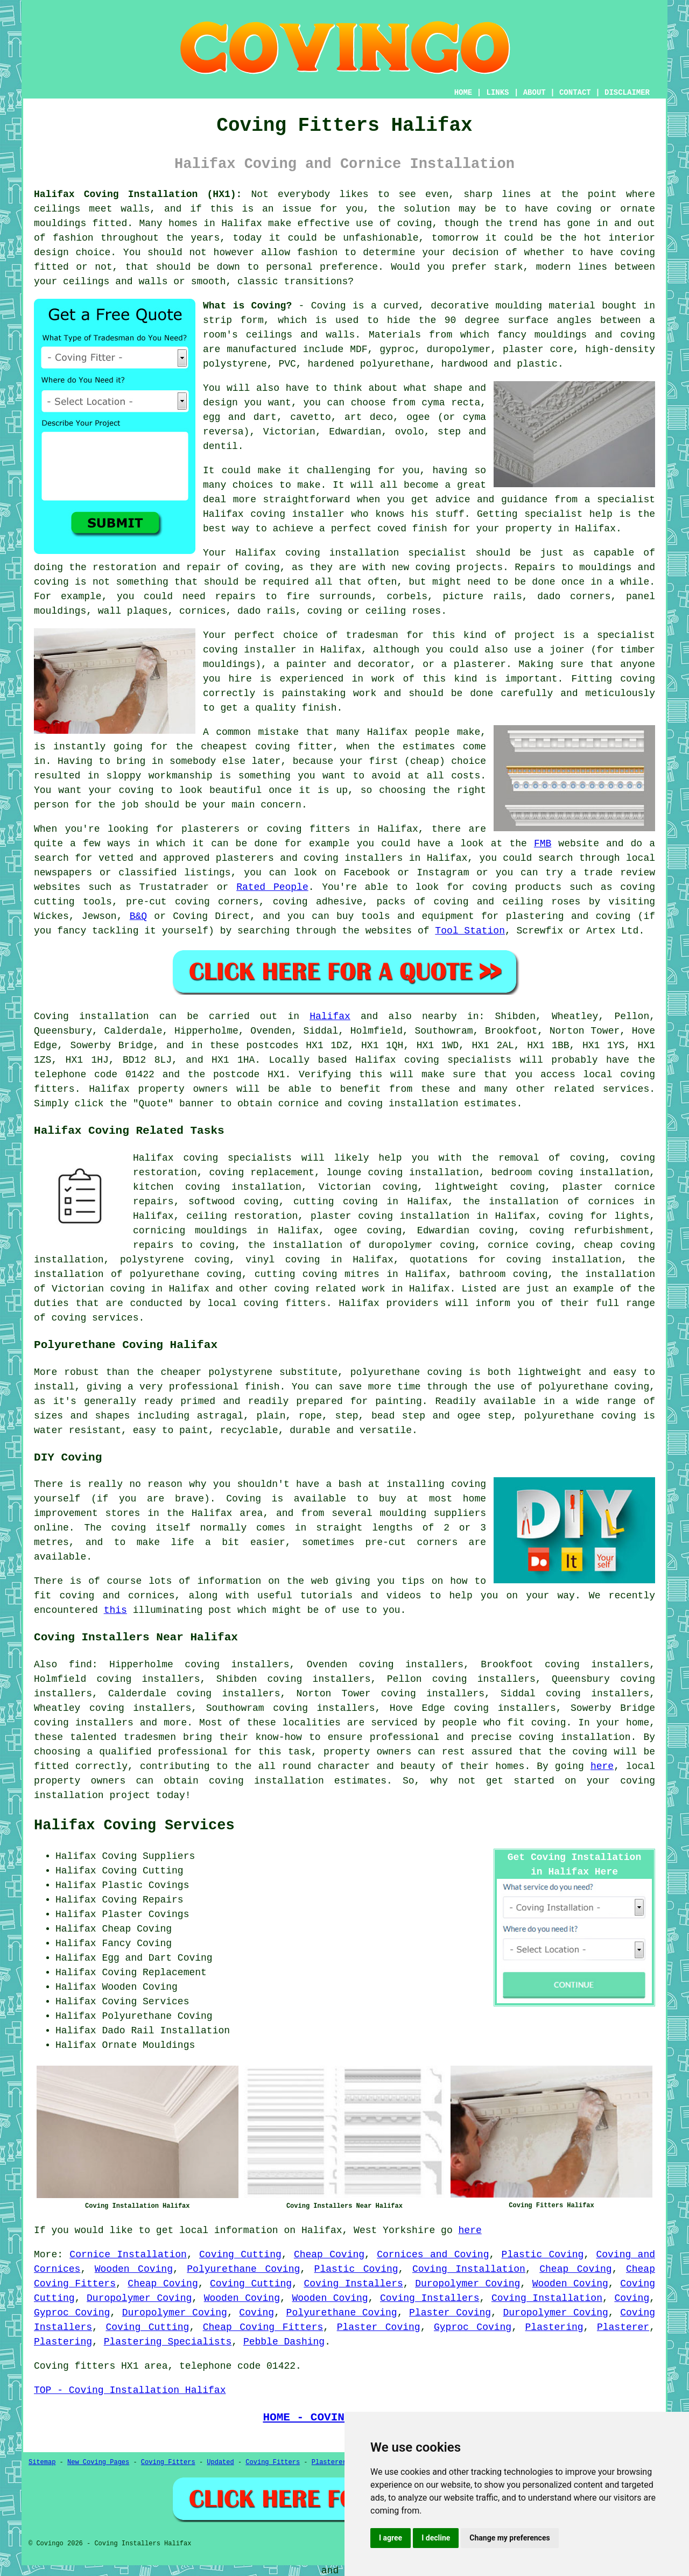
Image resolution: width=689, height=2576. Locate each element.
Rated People (272, 887)
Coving (631, 2298)
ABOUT (534, 92)
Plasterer (623, 2327)
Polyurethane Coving (243, 2269)
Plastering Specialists (168, 2341)
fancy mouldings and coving (576, 334)
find (80, 1664)
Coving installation (91, 1016)
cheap (424, 761)
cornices (202, 611)
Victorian (289, 431)
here (602, 1766)
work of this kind (424, 678)
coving (414, 223)
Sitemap (42, 2462)
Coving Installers (353, 2283)
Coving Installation (468, 2269)
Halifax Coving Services (134, 1825)
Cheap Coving (329, 2254)
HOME (463, 92)
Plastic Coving (543, 2254)
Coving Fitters (168, 2462)
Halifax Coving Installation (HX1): (138, 194)
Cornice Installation (128, 2254)
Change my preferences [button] (509, 2537)
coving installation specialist (376, 553)
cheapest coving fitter (267, 746)
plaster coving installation (390, 1216)
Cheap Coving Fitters (263, 2327)
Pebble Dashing (284, 2341)
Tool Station (470, 930)
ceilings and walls (300, 334)
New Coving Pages (98, 2462)
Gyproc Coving (72, 2312)
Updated (220, 2462)
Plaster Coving (450, 2312)
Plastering (554, 2327)
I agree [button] (390, 2537)
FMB (542, 843)
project (129, 1795)
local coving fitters (267, 1303)
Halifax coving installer (273, 514)
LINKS (497, 92)
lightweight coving (489, 1187)
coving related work (329, 1288)
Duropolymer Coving (467, 2283)
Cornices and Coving (433, 2254)
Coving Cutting (240, 2254)
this (115, 1610)
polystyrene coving (174, 1259)
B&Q (138, 916)
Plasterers (331, 2462)
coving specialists (457, 1060)
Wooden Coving (134, 2269)
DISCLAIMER (627, 92)
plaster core (538, 349)
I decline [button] (435, 2537)
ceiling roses (403, 611)
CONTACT (575, 92)
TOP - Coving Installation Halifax (130, 2390)
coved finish (412, 528)
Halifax (330, 1016)
